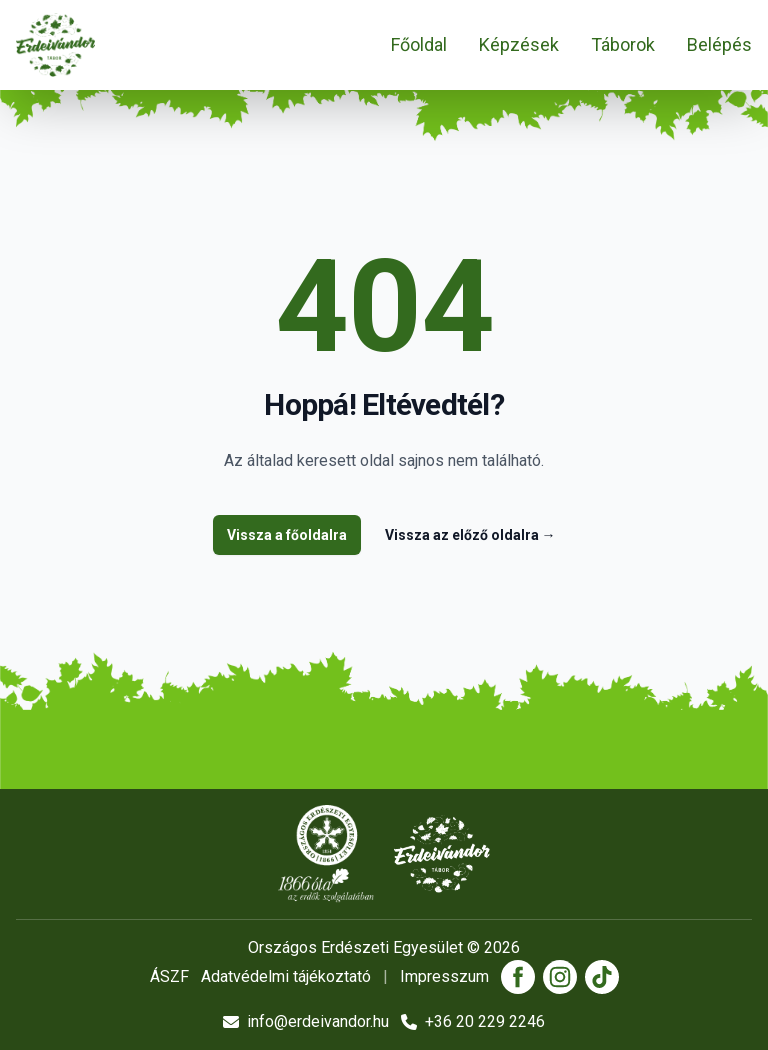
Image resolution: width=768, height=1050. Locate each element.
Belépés (719, 44)
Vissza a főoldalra (287, 535)
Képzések (519, 44)
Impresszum (444, 976)
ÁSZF (169, 976)
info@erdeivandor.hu (306, 1021)
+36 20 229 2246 (473, 1021)
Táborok (623, 44)
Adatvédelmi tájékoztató (286, 976)
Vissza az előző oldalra (470, 535)
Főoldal (419, 44)
